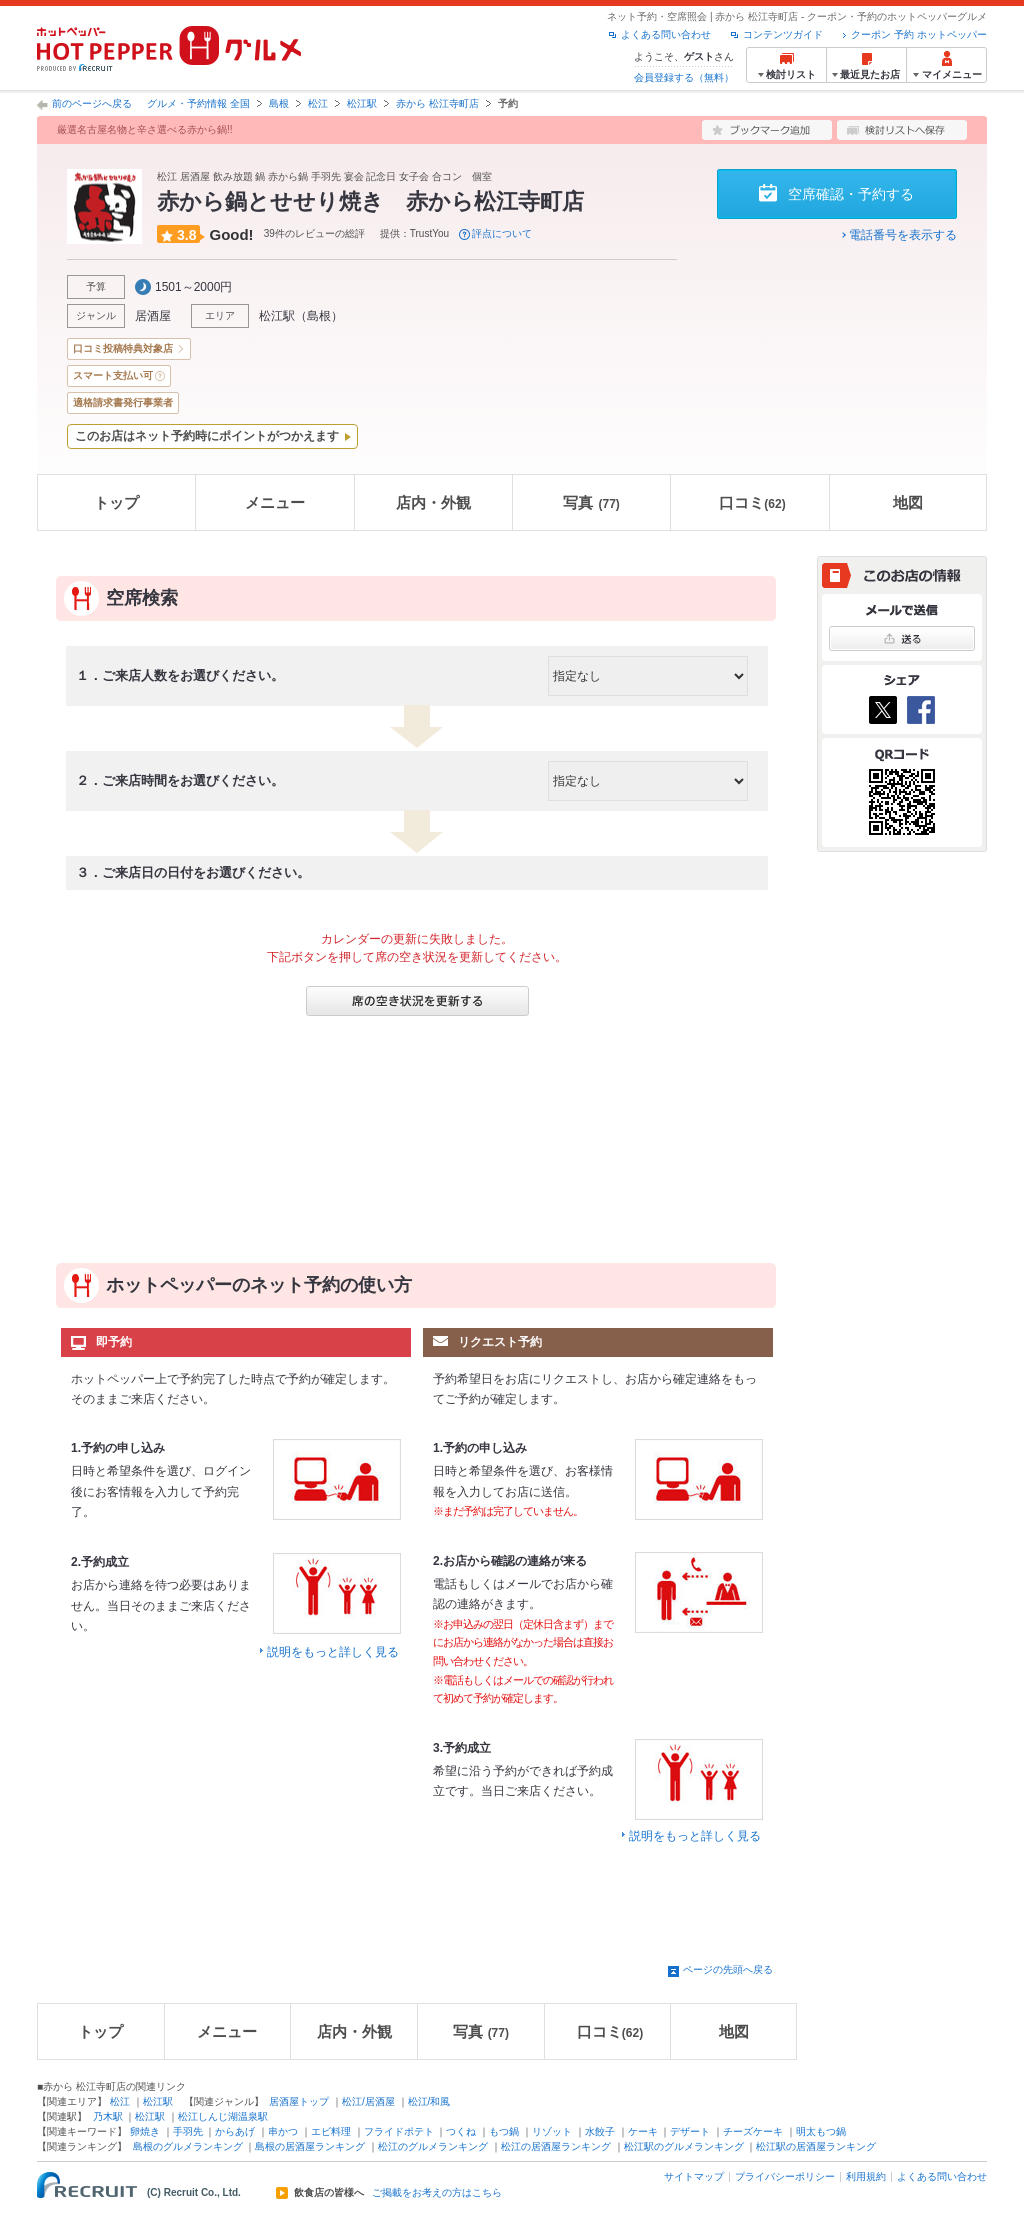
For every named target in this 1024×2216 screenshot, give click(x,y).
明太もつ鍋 (821, 2131)
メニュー (275, 502)
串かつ (283, 2131)
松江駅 (362, 103)
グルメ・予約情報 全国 (198, 103)
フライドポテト (399, 2131)
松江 (318, 103)
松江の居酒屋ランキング (556, 2146)
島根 (279, 103)
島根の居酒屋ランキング (310, 2146)
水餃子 (600, 2131)
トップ (116, 502)
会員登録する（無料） (684, 77)
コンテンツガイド (783, 34)
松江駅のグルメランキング (684, 2146)
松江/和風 (429, 2101)
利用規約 (866, 2176)
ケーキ (643, 2131)
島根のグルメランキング (188, 2146)
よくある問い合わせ (666, 34)
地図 (908, 502)
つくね (461, 2131)
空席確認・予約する (851, 194)
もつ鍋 (504, 2131)
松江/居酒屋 (368, 2101)
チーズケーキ (753, 2131)
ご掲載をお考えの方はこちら (437, 2193)
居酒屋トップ (299, 2101)
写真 (591, 502)
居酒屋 (153, 316)
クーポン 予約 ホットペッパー (919, 34)
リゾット (552, 2131)
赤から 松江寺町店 (437, 103)
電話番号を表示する (903, 235)
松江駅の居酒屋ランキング (816, 2146)
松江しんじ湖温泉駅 (223, 2116)
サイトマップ (694, 2176)
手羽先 (188, 2131)
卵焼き (145, 2131)
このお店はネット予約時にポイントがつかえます (207, 436)
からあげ (235, 2131)
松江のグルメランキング (433, 2146)
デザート (690, 2131)
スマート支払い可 (113, 375)
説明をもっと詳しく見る (333, 1652)
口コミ (752, 502)
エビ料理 (331, 2131)
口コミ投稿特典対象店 (123, 348)
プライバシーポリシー (785, 2176)
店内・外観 (433, 502)
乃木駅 (108, 2116)
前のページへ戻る (92, 103)
